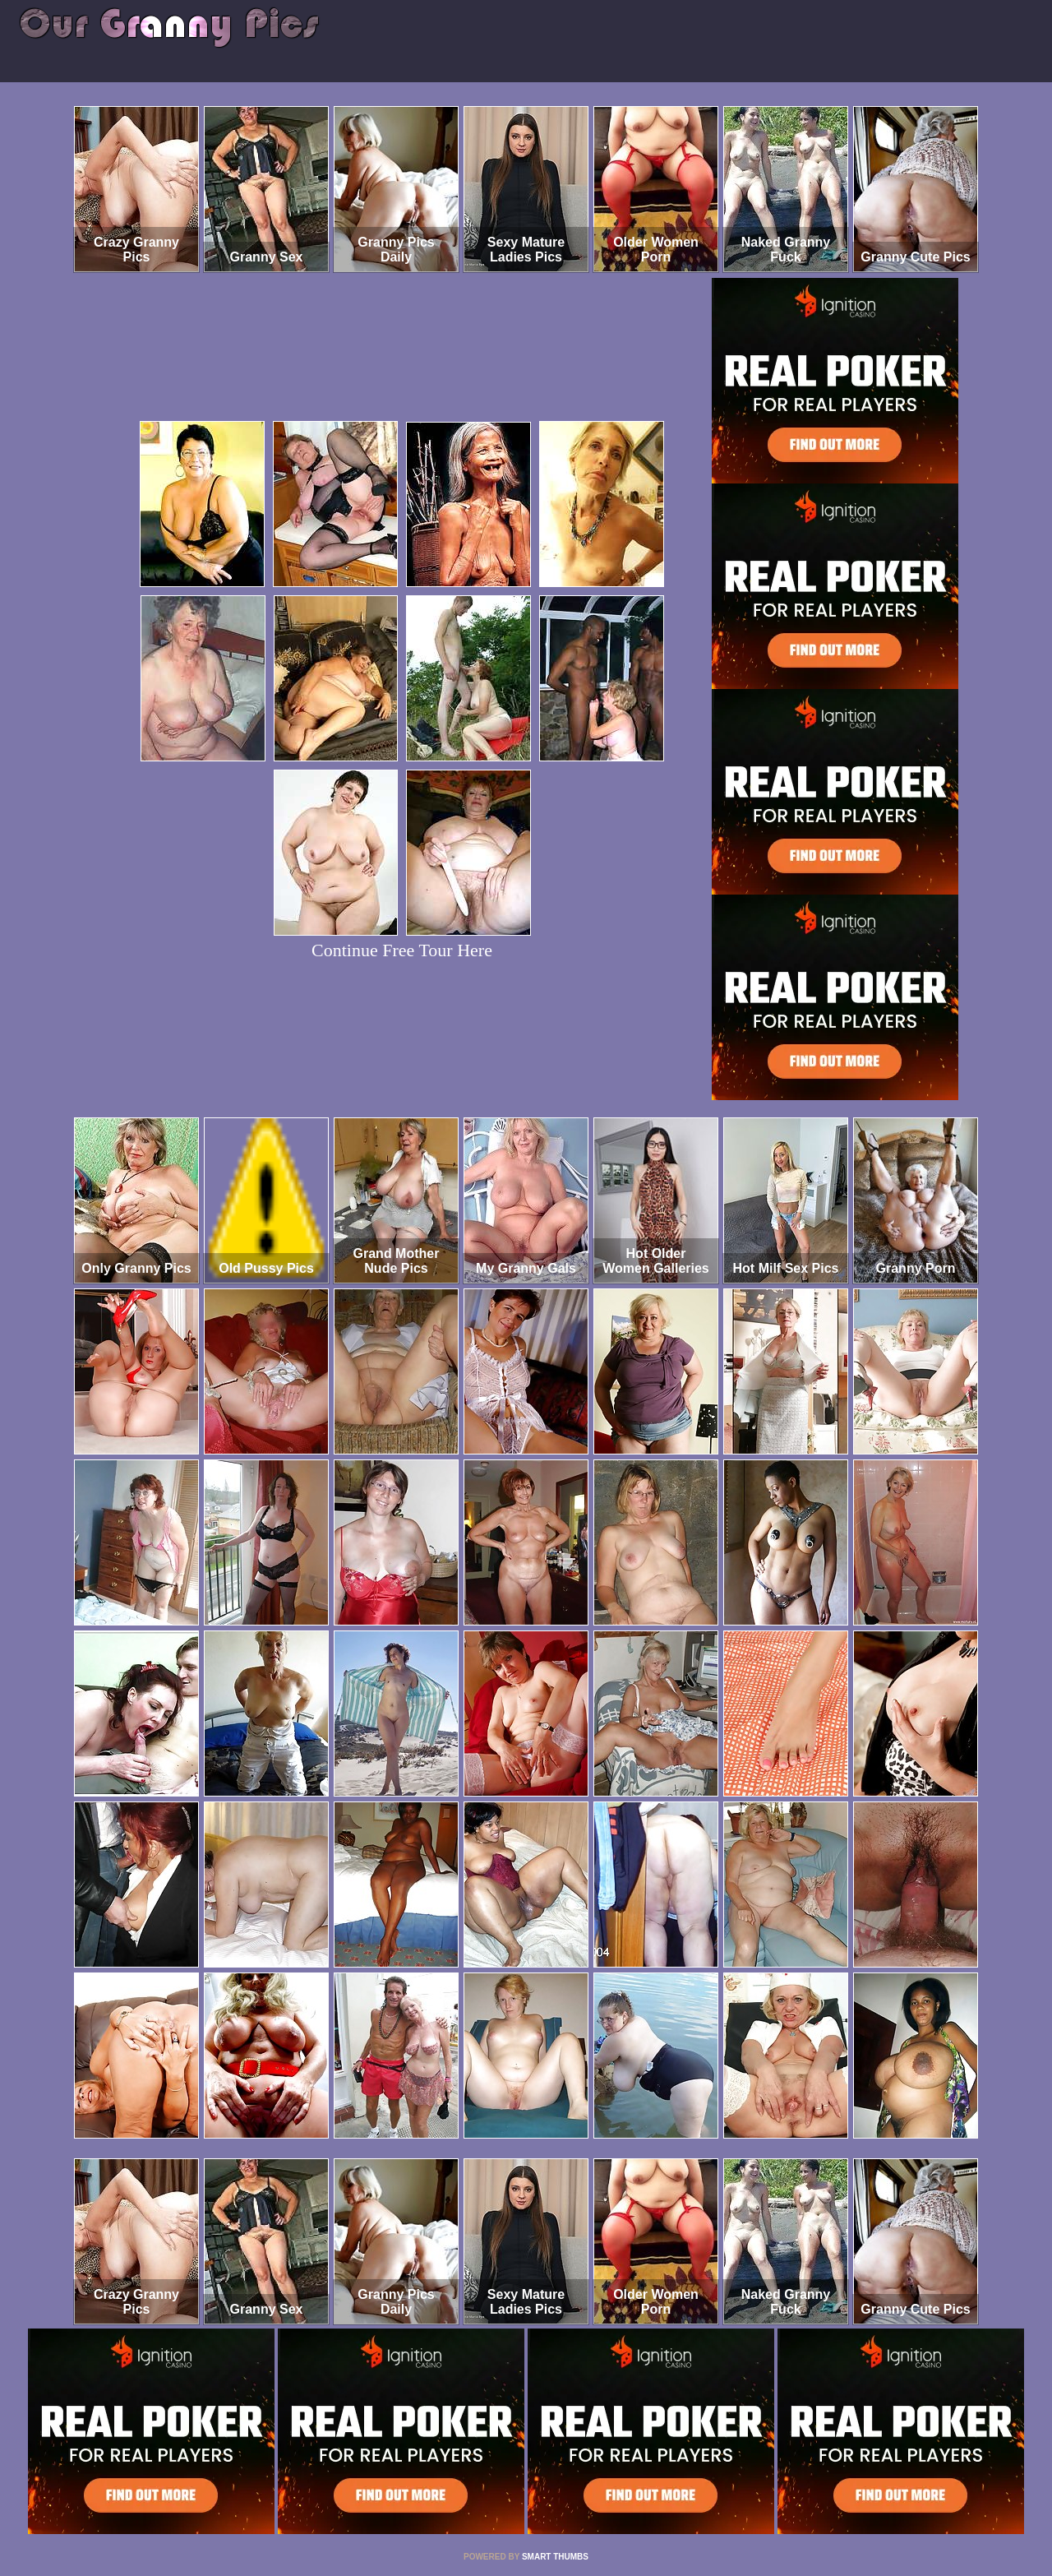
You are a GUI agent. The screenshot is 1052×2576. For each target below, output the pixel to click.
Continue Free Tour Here (401, 950)
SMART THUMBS (555, 2556)
